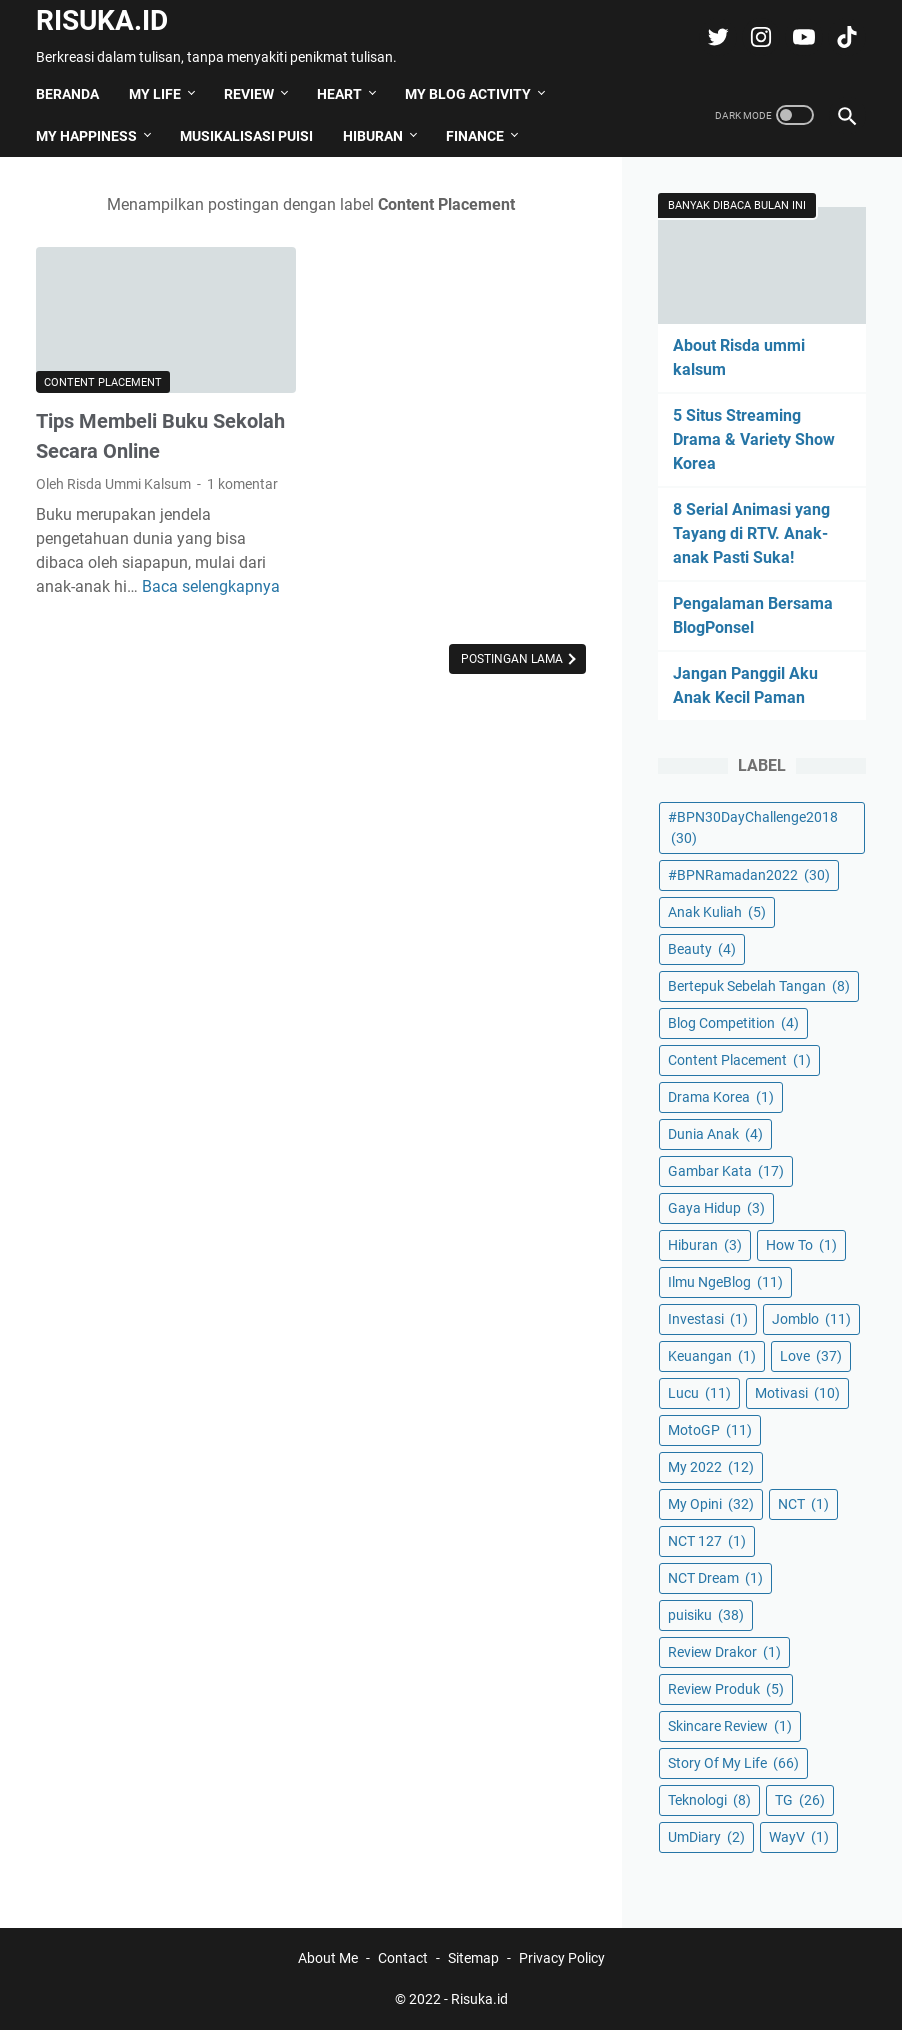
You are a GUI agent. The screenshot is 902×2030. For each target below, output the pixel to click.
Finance (475, 136)
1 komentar (242, 484)
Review (249, 94)
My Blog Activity (468, 94)
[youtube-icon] (801, 37)
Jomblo (811, 1319)
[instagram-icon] (758, 37)
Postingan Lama (513, 659)
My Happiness (86, 136)
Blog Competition (733, 1023)
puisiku (706, 1615)
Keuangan (712, 1356)
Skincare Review (730, 1726)
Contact (403, 1958)
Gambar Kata (726, 1171)
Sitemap (473, 1958)
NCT (803, 1504)
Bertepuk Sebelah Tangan (759, 986)
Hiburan (373, 136)
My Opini (711, 1504)
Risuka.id (102, 20)
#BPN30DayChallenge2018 (753, 827)
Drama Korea (721, 1097)
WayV (799, 1837)
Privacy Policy (562, 1958)
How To (801, 1245)
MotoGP (710, 1430)
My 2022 (711, 1467)
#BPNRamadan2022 (749, 875)
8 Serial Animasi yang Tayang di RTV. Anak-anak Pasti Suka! (751, 533)
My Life (155, 94)
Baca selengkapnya (211, 586)
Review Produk (726, 1689)
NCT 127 (707, 1541)
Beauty (702, 949)
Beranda (67, 94)
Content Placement (103, 382)
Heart (339, 94)
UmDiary (706, 1837)
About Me (328, 1958)
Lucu (699, 1393)
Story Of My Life (733, 1763)
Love (811, 1356)
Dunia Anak (715, 1134)
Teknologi (709, 1800)
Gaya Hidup (716, 1208)
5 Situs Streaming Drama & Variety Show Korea (754, 439)
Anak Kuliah (717, 912)
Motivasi (797, 1393)
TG (800, 1800)
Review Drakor (724, 1652)
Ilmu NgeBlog (725, 1282)
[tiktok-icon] (844, 37)
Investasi (708, 1319)
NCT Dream (715, 1578)
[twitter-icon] (715, 37)
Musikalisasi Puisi (246, 136)
